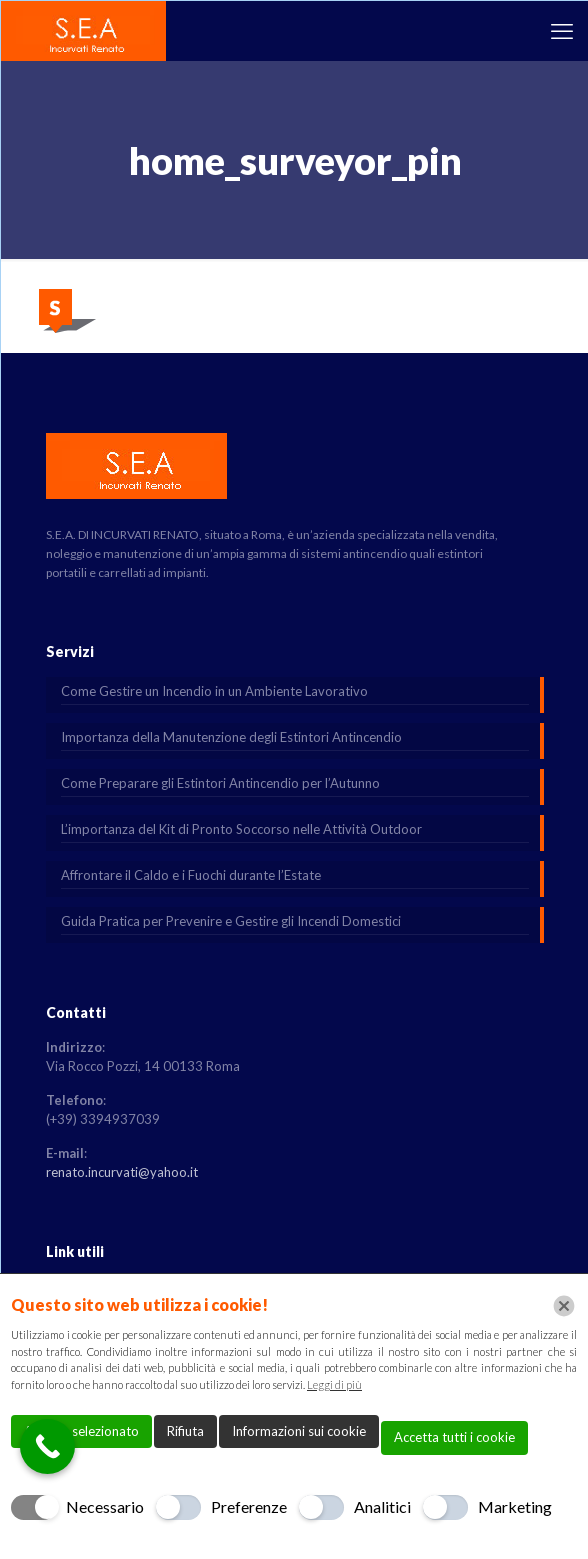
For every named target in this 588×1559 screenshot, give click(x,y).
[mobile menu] (562, 31)
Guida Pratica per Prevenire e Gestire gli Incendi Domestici (231, 921)
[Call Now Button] (47, 1446)
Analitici (382, 1506)
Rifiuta (185, 1431)
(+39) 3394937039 (103, 1119)
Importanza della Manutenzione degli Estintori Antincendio (231, 737)
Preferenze (249, 1506)
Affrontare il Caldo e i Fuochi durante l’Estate (191, 875)
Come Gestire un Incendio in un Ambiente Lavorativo (214, 691)
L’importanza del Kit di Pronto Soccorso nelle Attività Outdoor (241, 829)
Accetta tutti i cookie (454, 1437)
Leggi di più (334, 1384)
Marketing (515, 1506)
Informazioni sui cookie (299, 1431)
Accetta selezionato (81, 1431)
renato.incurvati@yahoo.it (122, 1172)
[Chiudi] (564, 1306)
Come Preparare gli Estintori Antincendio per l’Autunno (220, 783)
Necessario (105, 1506)
